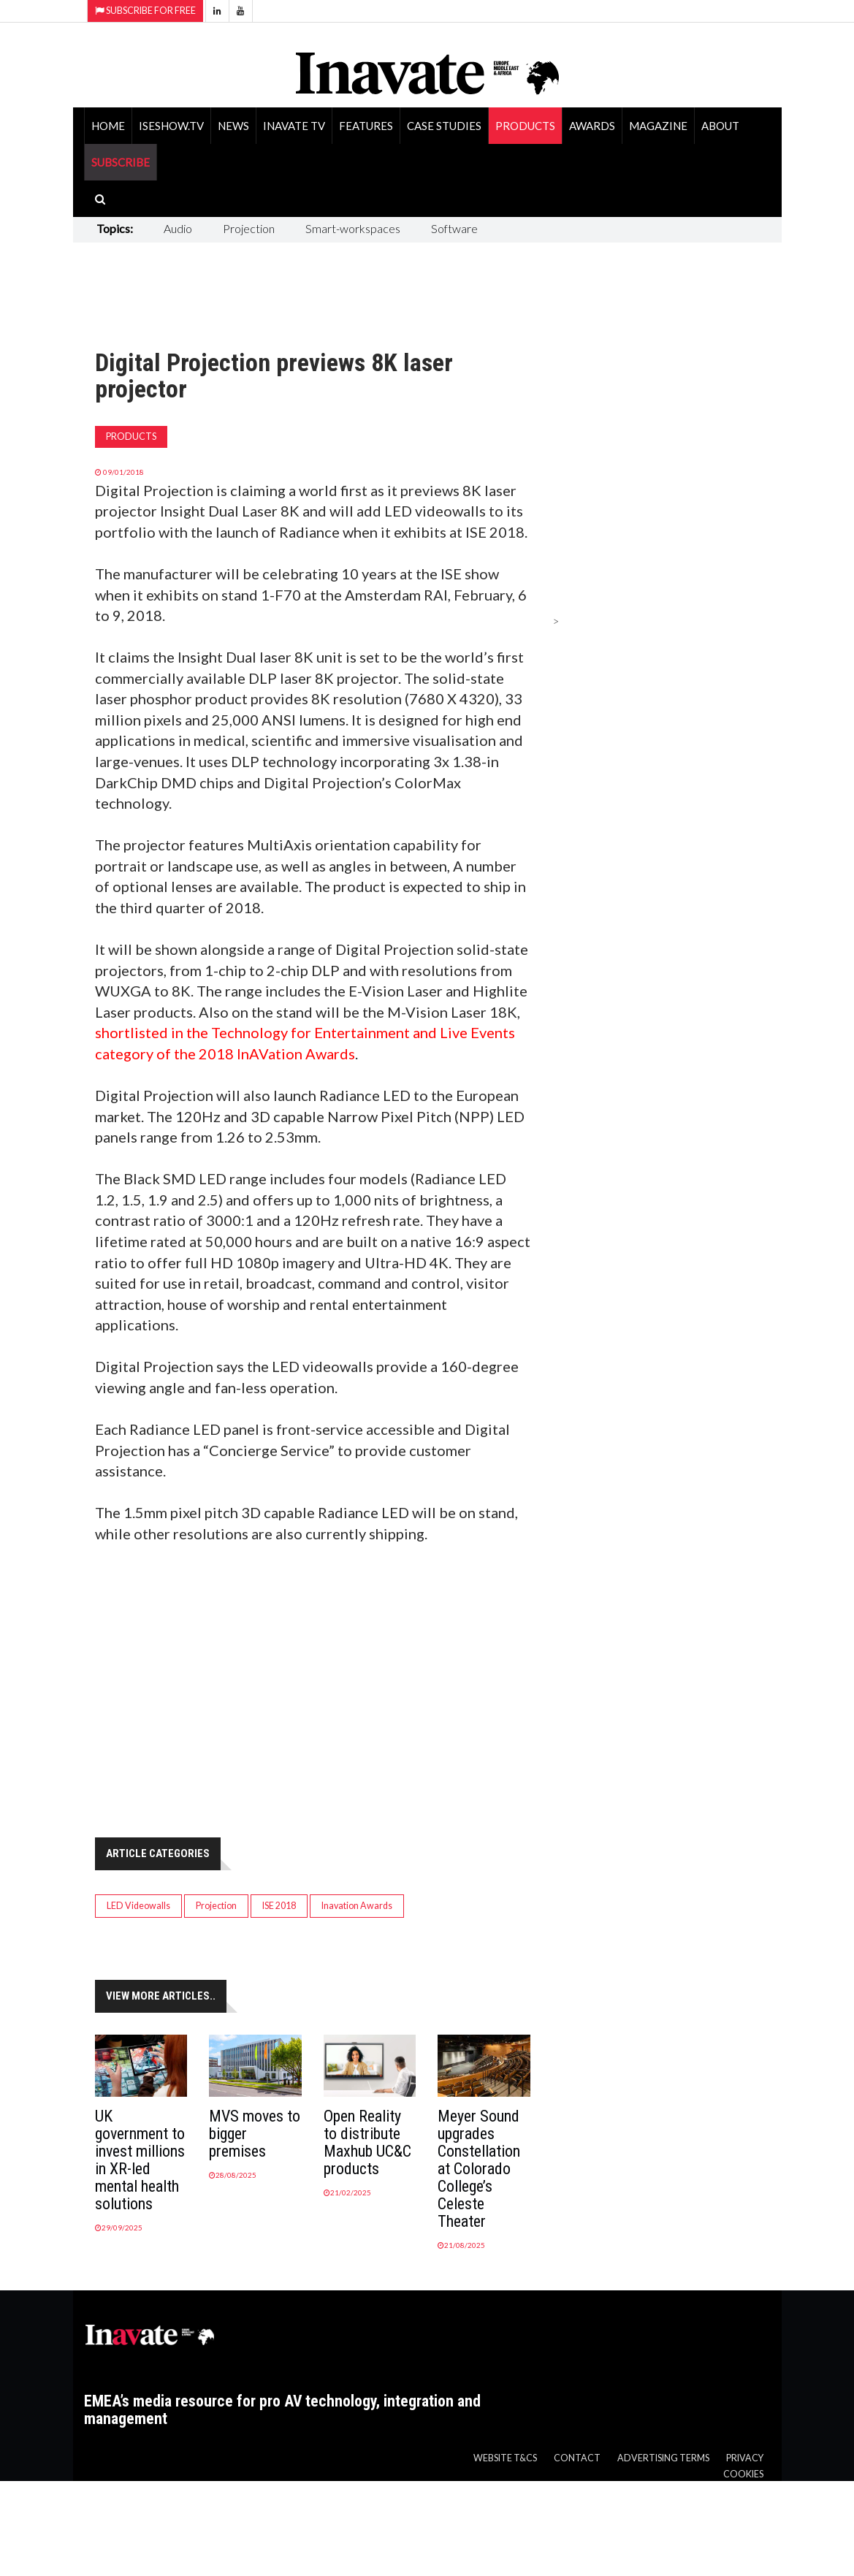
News (233, 125)
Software (454, 228)
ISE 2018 (279, 1905)
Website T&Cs (505, 2458)
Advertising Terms (663, 2458)
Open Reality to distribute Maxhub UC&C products (367, 2142)
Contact (577, 2458)
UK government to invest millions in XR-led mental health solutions (140, 2160)
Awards (592, 125)
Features (366, 125)
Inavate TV (294, 125)
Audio (178, 228)
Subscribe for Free (145, 10)
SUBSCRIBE (120, 162)
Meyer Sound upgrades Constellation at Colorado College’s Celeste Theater (479, 2168)
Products (525, 125)
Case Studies (444, 125)
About (720, 125)
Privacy (744, 2458)
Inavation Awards (356, 1905)
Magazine (658, 125)
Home (108, 125)
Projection (249, 228)
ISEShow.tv (171, 125)
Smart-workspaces (352, 228)
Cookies (743, 2474)
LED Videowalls (138, 1905)
